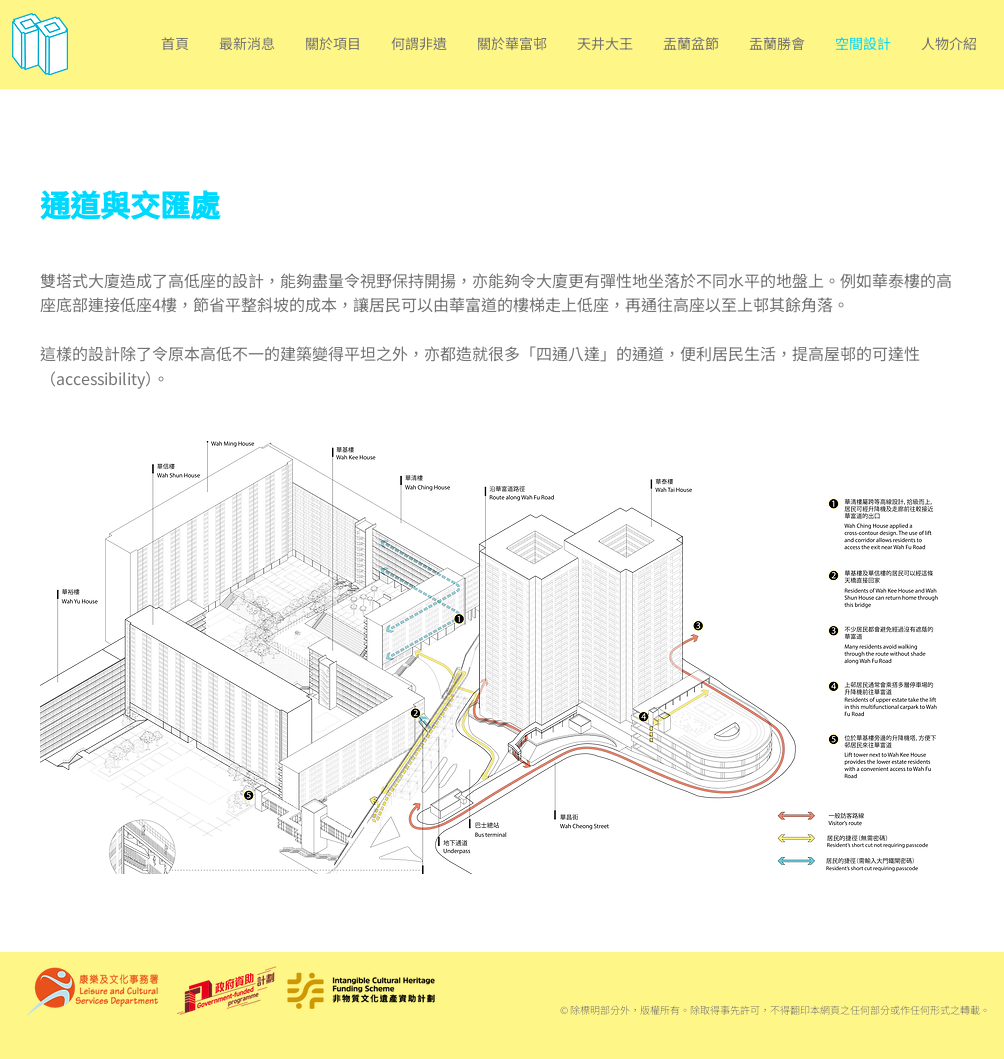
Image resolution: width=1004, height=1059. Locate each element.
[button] (333, 43)
